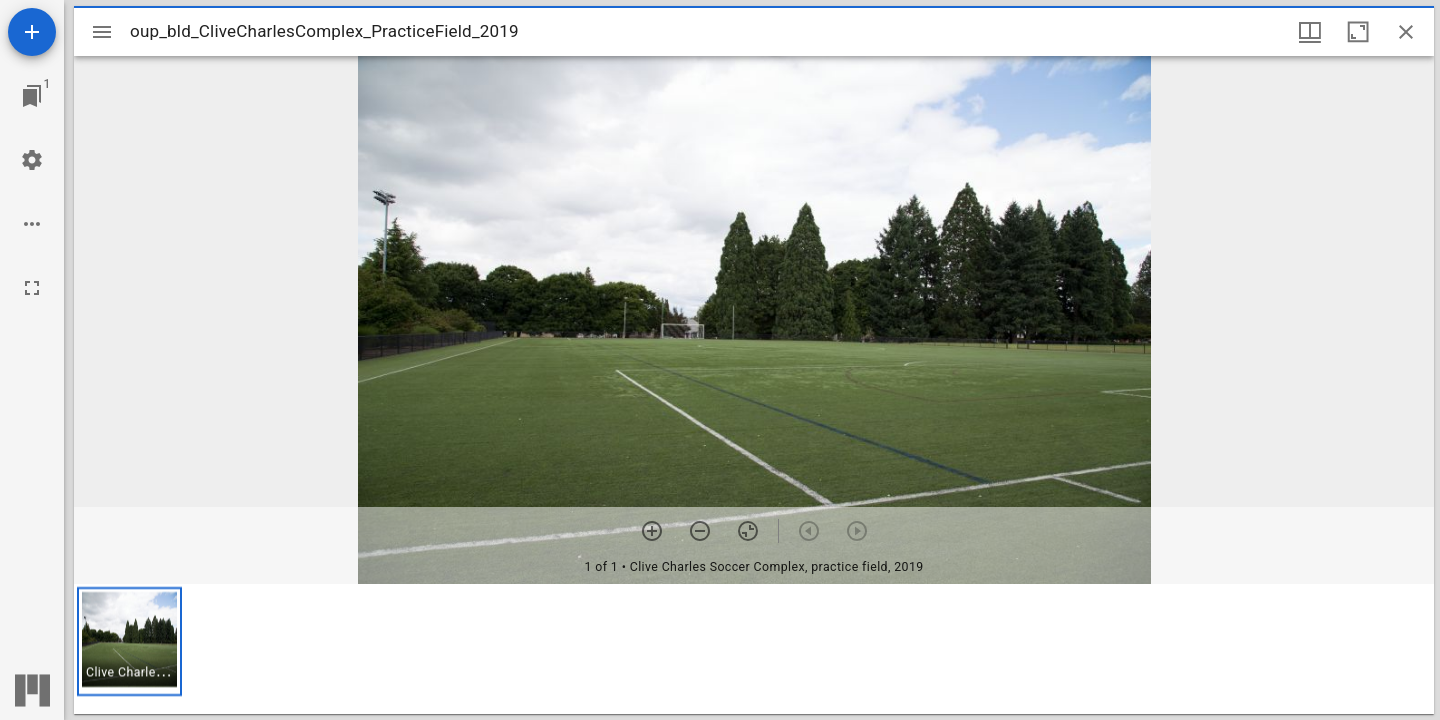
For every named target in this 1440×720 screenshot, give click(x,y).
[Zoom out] (700, 531)
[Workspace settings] (32, 160)
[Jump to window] (32, 96)
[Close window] (1406, 32)
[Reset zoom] (748, 531)
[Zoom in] (652, 531)
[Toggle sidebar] (102, 32)
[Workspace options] (32, 224)
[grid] (754, 649)
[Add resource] (32, 32)
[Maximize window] (1358, 32)
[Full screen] (32, 288)
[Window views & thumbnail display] (1310, 32)
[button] (129, 641)
